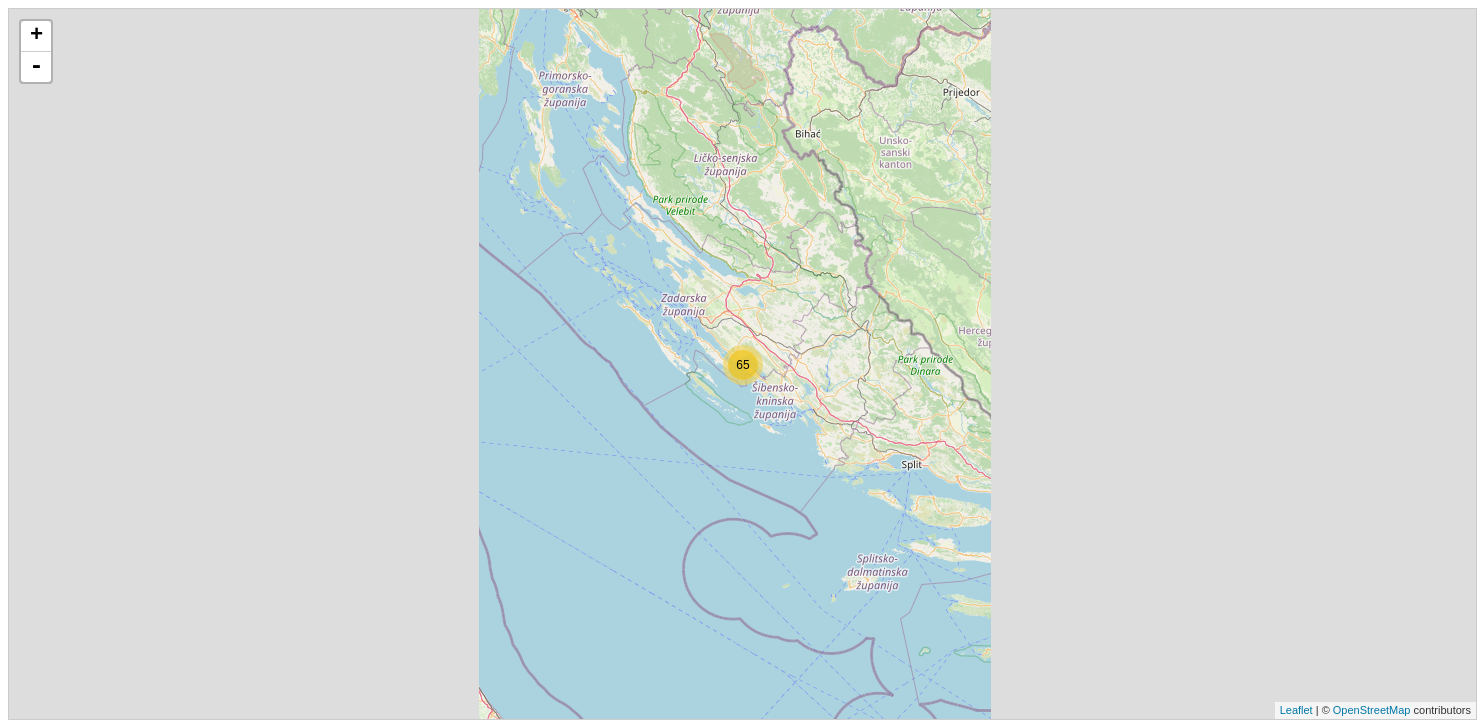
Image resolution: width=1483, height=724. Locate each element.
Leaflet (1296, 710)
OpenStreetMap (1372, 710)
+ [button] (36, 36)
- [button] (36, 67)
